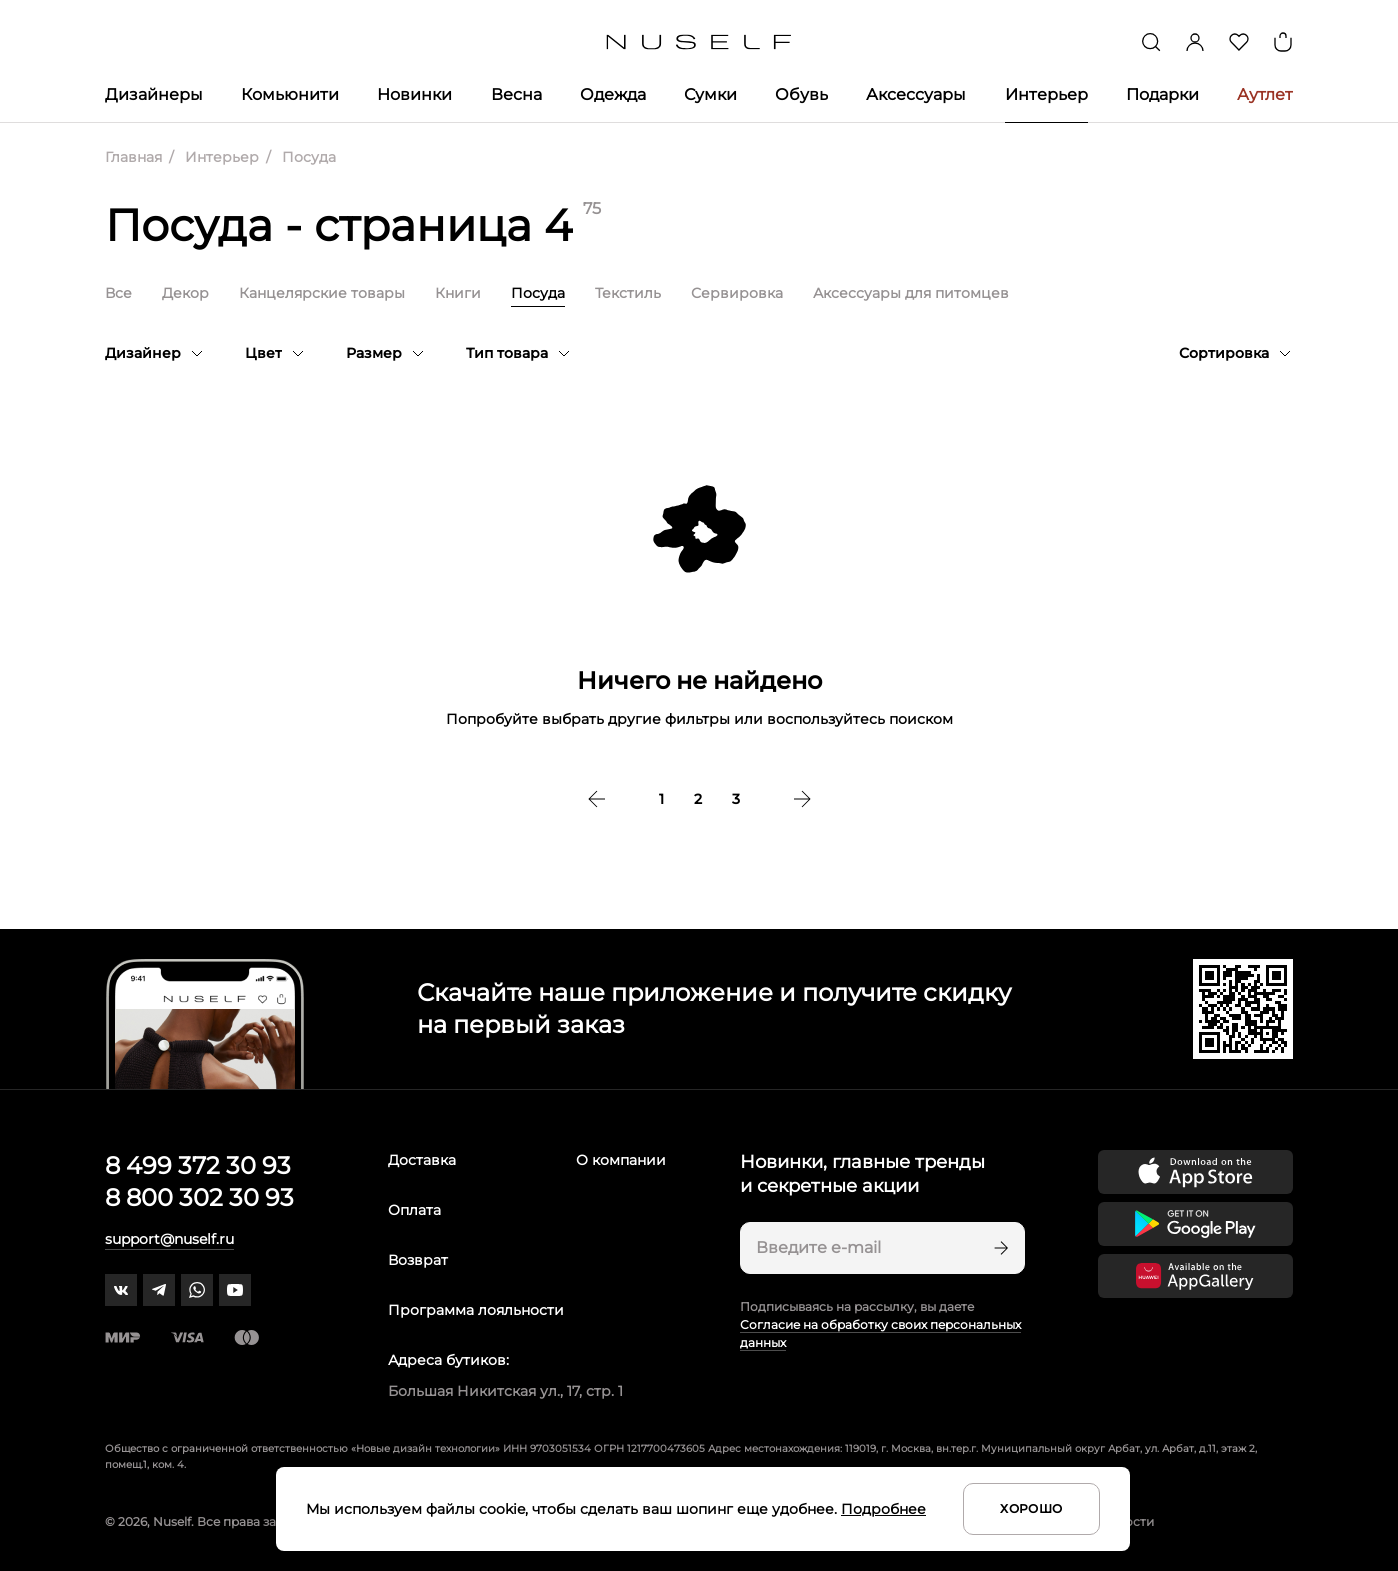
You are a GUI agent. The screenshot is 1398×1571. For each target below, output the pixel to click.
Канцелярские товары (322, 293)
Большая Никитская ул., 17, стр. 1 (505, 1391)
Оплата (414, 1210)
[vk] (121, 1290)
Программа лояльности (476, 1310)
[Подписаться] (999, 1248)
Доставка (422, 1160)
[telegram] (159, 1290)
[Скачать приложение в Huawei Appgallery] (1195, 1276)
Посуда (538, 293)
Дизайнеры (154, 94)
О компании (621, 1160)
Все (118, 293)
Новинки (414, 94)
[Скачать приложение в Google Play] (1195, 1224)
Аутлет (1265, 94)
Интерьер (1046, 94)
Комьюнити (290, 94)
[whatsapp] (197, 1290)
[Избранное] (1239, 42)
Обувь (801, 94)
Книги (458, 293)
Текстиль (628, 293)
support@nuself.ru (169, 1239)
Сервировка (737, 293)
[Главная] (699, 42)
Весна (516, 94)
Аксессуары (916, 94)
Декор (185, 293)
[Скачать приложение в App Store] (1195, 1172)
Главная (133, 157)
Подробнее (883, 1509)
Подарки (1162, 94)
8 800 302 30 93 (199, 1197)
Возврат (418, 1260)
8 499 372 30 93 (198, 1165)
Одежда (613, 94)
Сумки (710, 94)
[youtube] (235, 1290)
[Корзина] (1283, 42)
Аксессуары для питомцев (911, 293)
